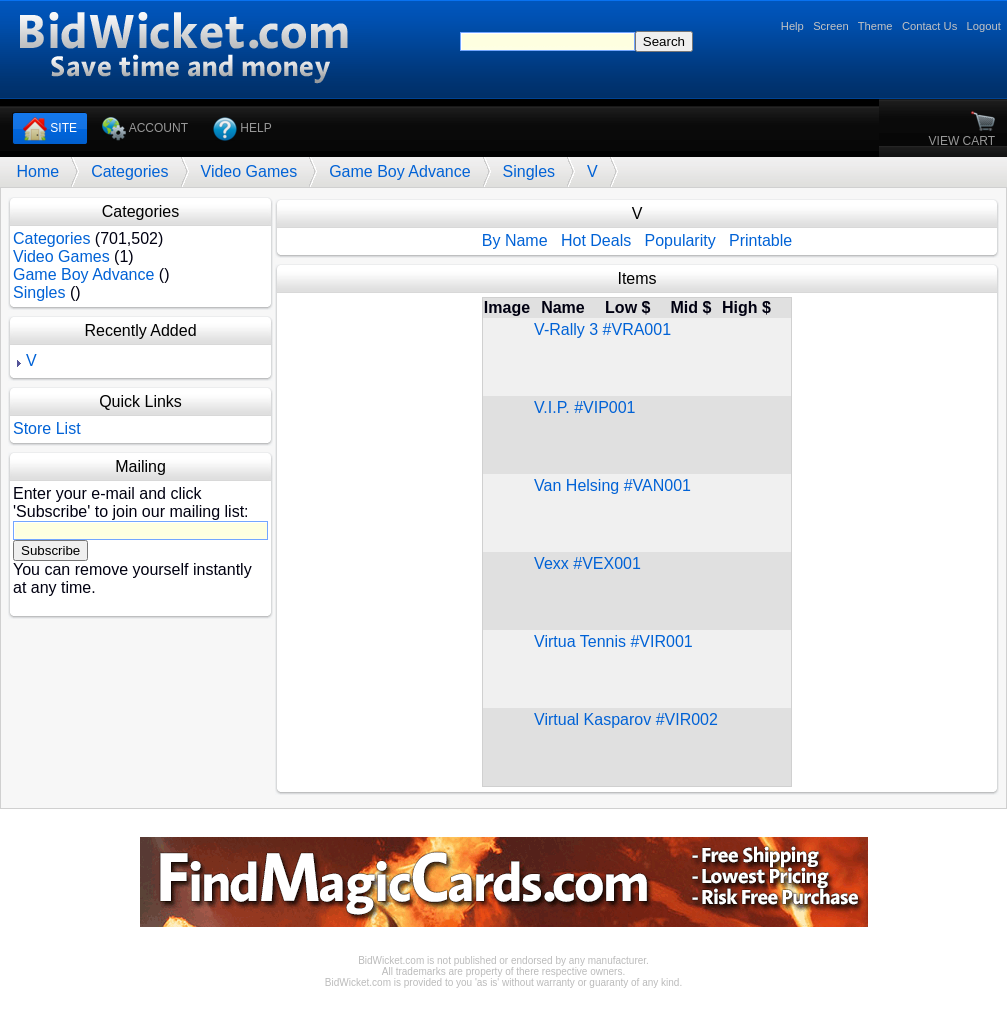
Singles (529, 171)
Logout (984, 26)
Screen (830, 26)
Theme (875, 26)
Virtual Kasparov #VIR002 (626, 719)
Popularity (680, 240)
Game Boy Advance (399, 171)
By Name (515, 240)
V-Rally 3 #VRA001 (602, 329)
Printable (760, 240)
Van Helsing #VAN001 (612, 485)
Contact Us (929, 26)
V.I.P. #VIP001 (584, 407)
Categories (129, 171)
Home (37, 171)
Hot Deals (596, 240)
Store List (47, 428)
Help (792, 26)
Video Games (249, 171)
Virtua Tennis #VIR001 (613, 641)
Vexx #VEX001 (587, 563)
